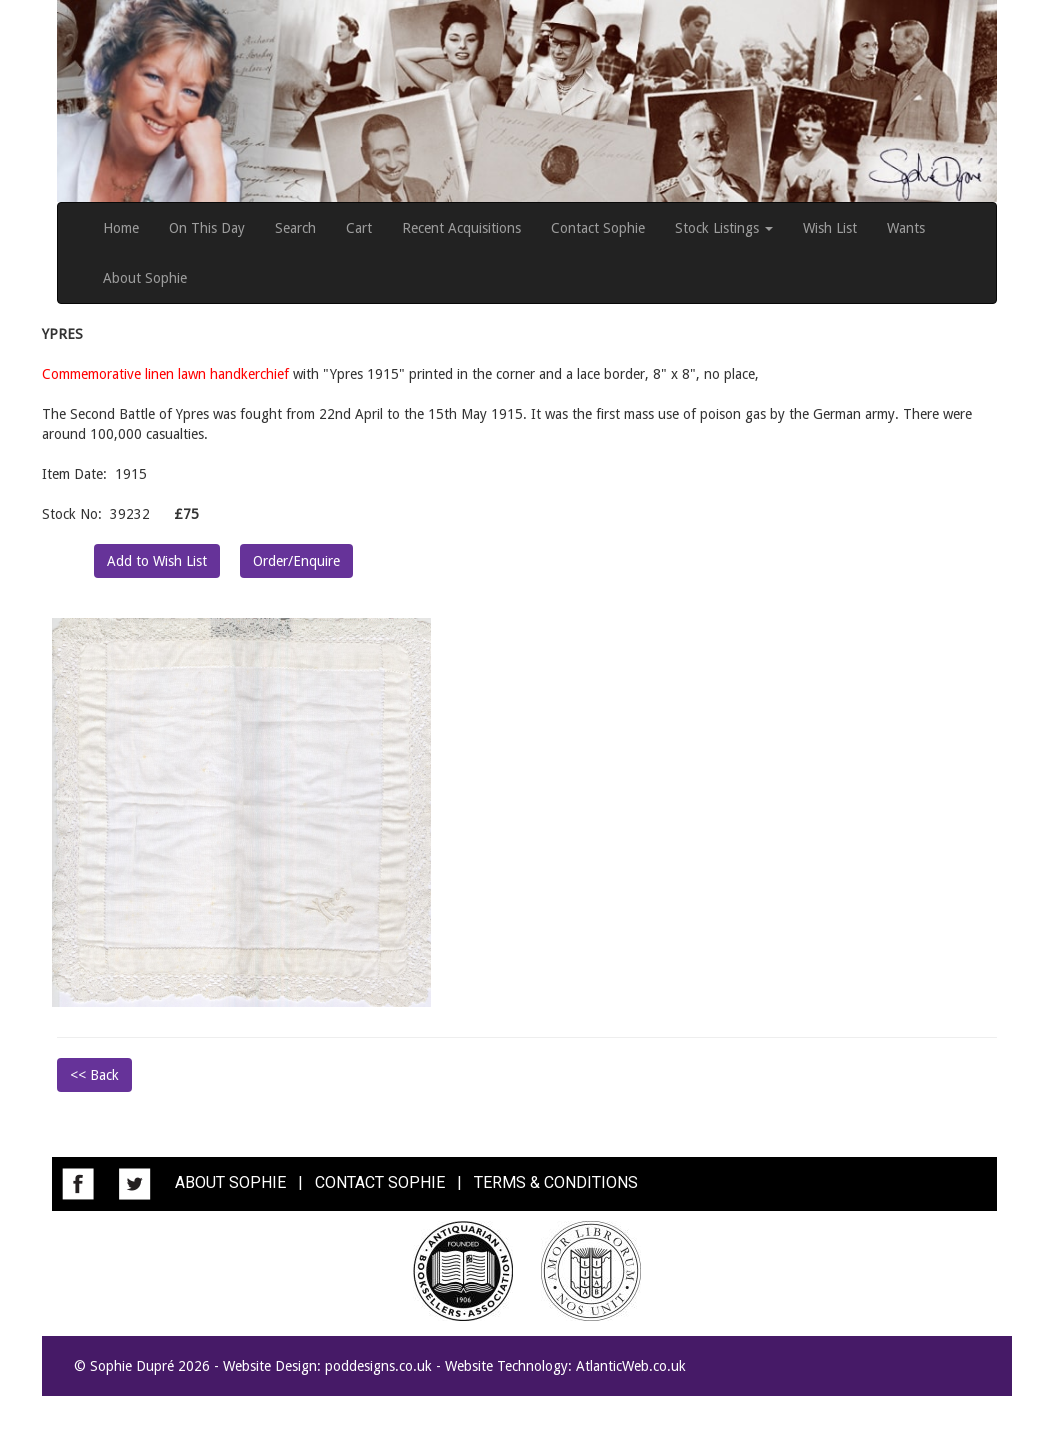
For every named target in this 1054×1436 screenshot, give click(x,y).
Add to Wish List (157, 561)
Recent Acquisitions (461, 228)
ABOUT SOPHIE (230, 1182)
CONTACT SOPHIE (380, 1182)
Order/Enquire (296, 561)
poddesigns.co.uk (378, 1366)
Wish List (830, 228)
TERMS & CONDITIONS (556, 1182)
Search (295, 228)
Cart (359, 228)
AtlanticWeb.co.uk (631, 1366)
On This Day (207, 228)
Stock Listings (724, 228)
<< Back (94, 1075)
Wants (906, 228)
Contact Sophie (598, 228)
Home (121, 228)
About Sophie (145, 278)
